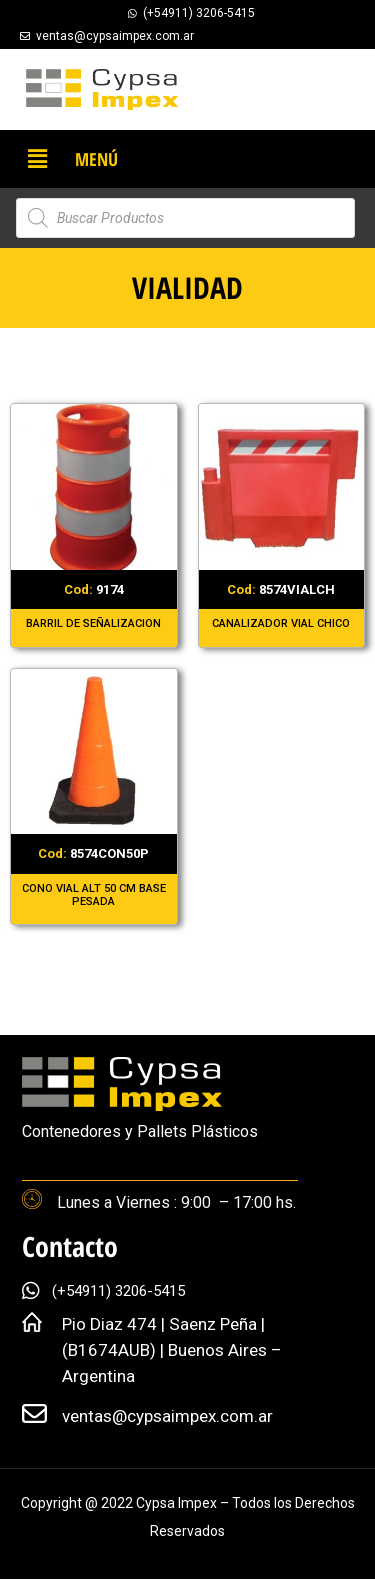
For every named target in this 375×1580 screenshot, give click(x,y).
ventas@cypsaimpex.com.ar (167, 1416)
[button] (37, 159)
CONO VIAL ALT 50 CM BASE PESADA (94, 895)
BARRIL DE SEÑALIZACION (93, 623)
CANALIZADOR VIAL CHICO (281, 623)
